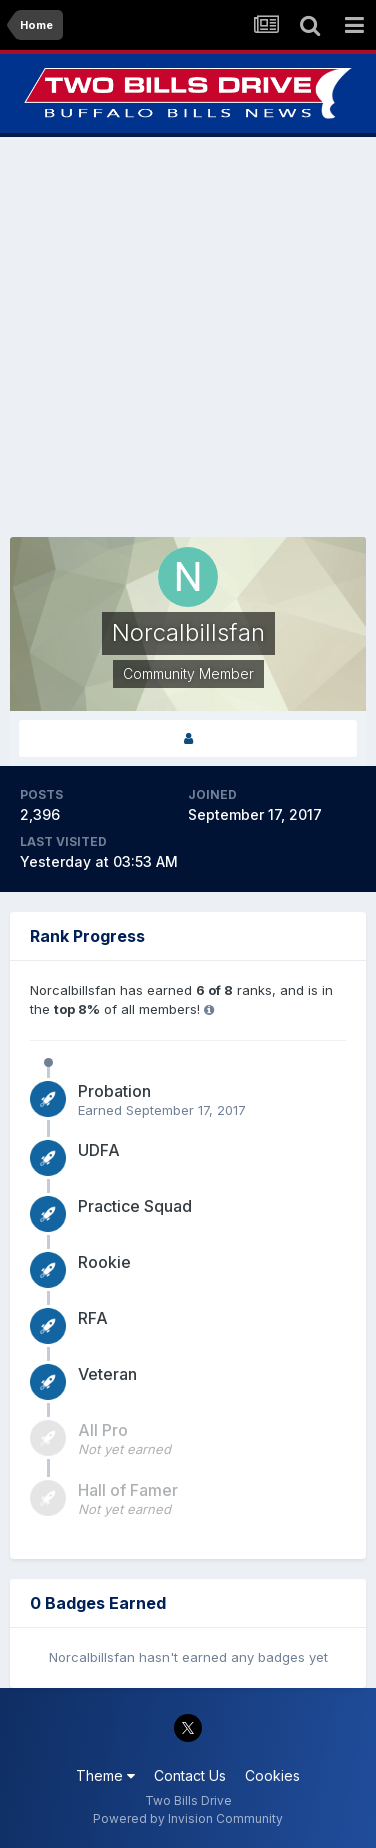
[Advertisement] (188, 337)
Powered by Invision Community (188, 1818)
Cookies (272, 1775)
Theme (105, 1775)
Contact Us (190, 1775)
